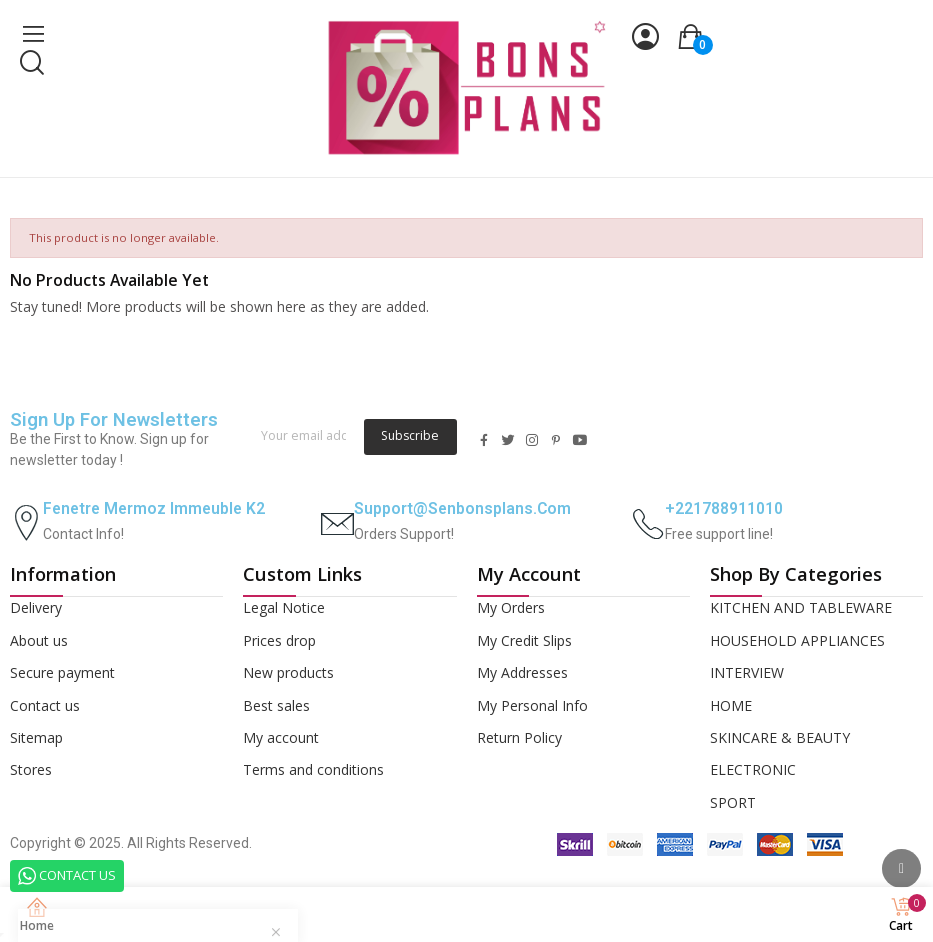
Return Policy (519, 737)
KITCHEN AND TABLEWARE (801, 607)
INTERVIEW (747, 672)
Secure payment (62, 672)
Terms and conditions (313, 769)
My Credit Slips (524, 640)
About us (39, 640)
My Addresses (522, 672)
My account (281, 737)
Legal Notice (284, 607)
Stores (31, 769)
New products (288, 672)
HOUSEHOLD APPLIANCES (797, 640)
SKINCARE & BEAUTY (780, 737)
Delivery (36, 607)
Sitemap (36, 737)
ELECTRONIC (753, 769)
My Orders (511, 607)
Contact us (45, 705)
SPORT (733, 802)
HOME (731, 705)
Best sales (276, 705)
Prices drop (279, 640)
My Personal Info (532, 705)
